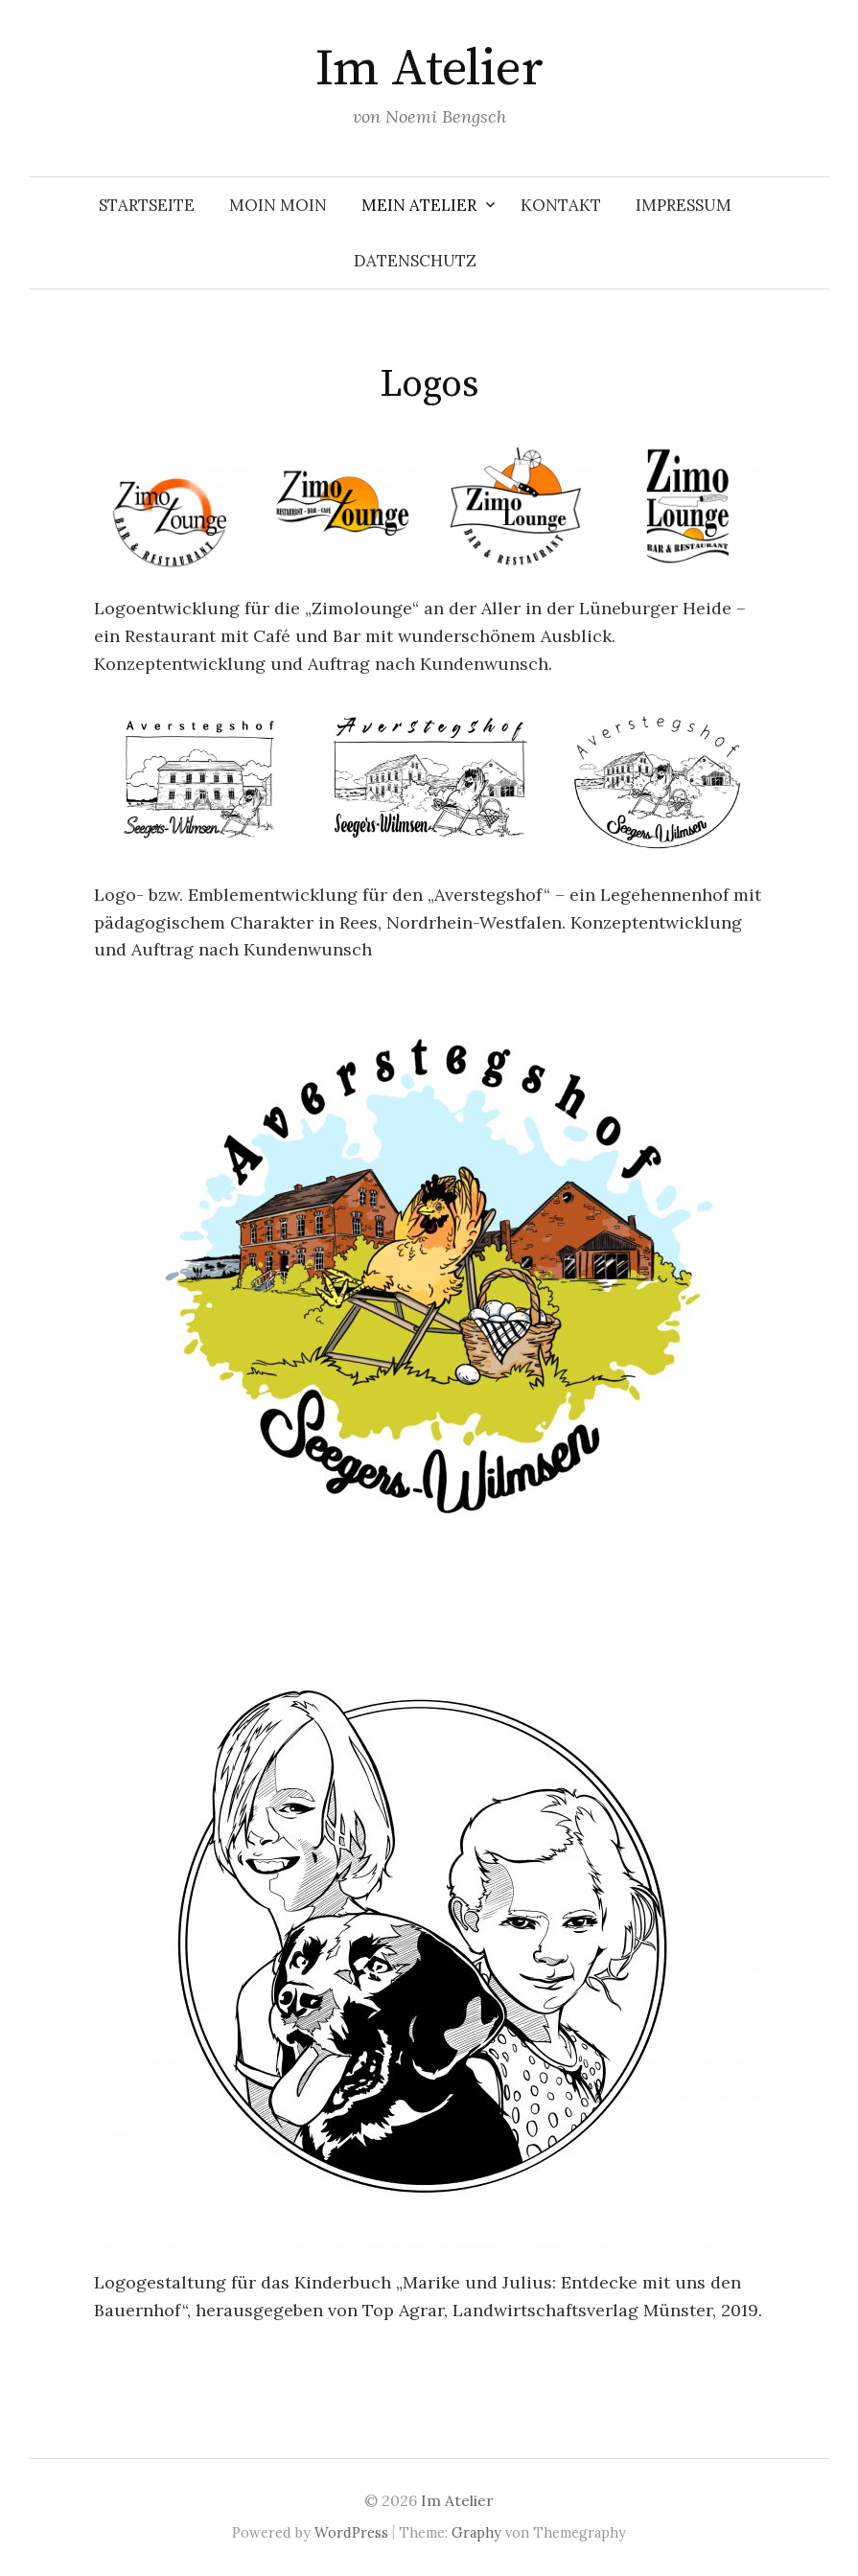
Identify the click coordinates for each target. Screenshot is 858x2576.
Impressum (683, 205)
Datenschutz (415, 260)
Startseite (147, 205)
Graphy (476, 2532)
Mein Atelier (418, 205)
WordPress (351, 2532)
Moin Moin (278, 205)
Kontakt (561, 205)
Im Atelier (429, 69)
